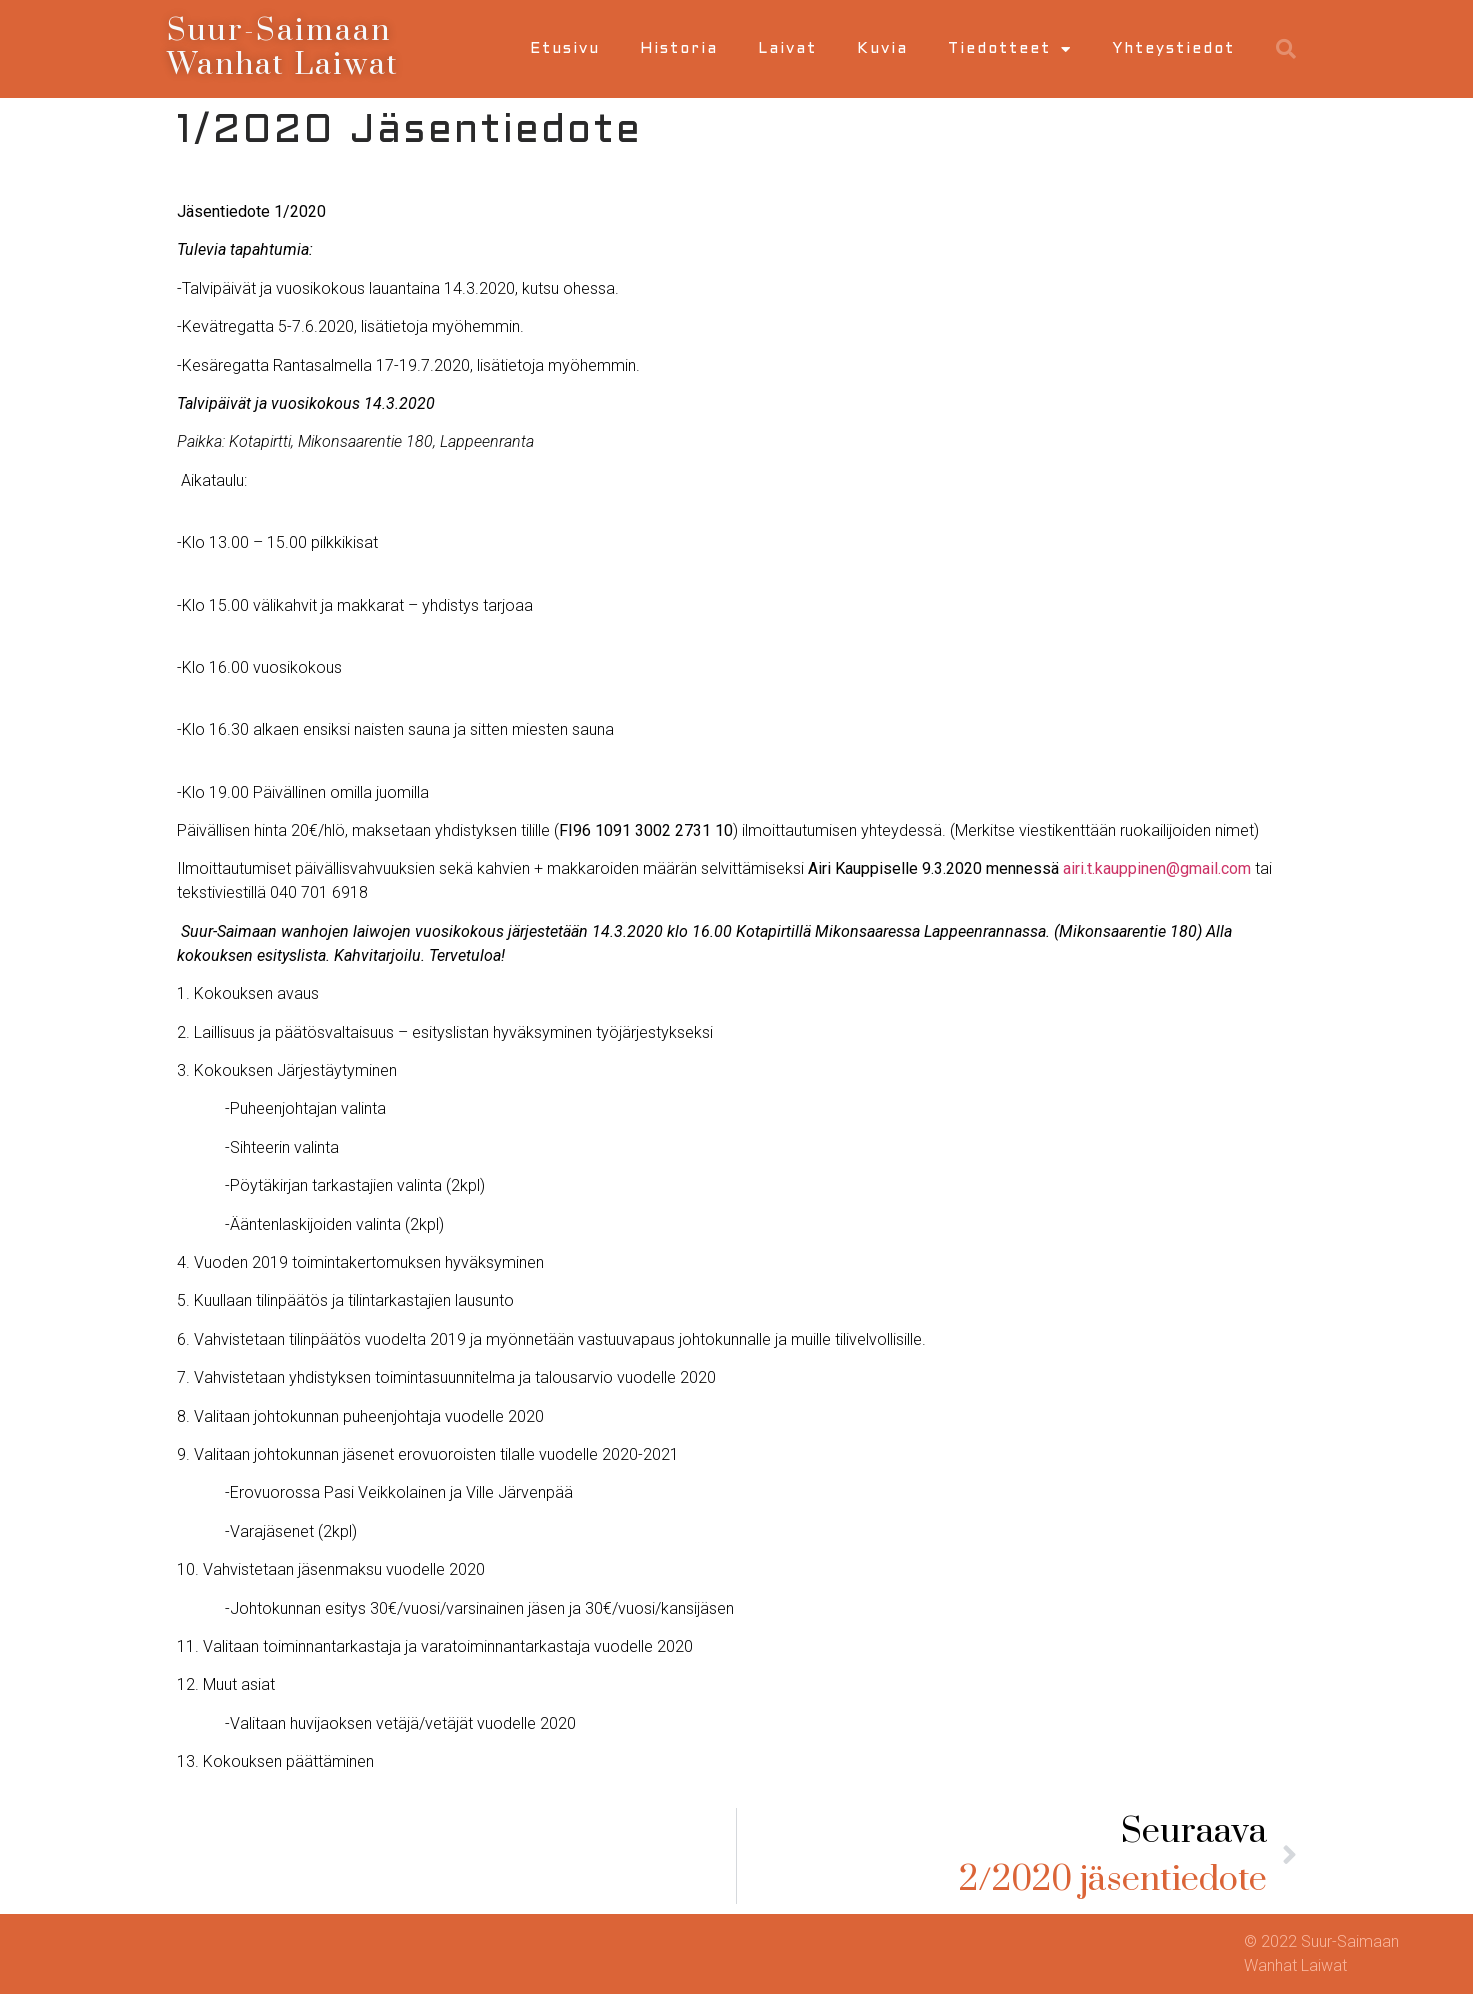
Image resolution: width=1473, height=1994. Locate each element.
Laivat (787, 49)
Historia (679, 49)
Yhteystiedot (1173, 49)
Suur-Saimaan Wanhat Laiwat (283, 48)
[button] (1286, 49)
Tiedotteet (1010, 49)
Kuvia (882, 49)
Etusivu (565, 49)
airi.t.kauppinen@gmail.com (1157, 868)
